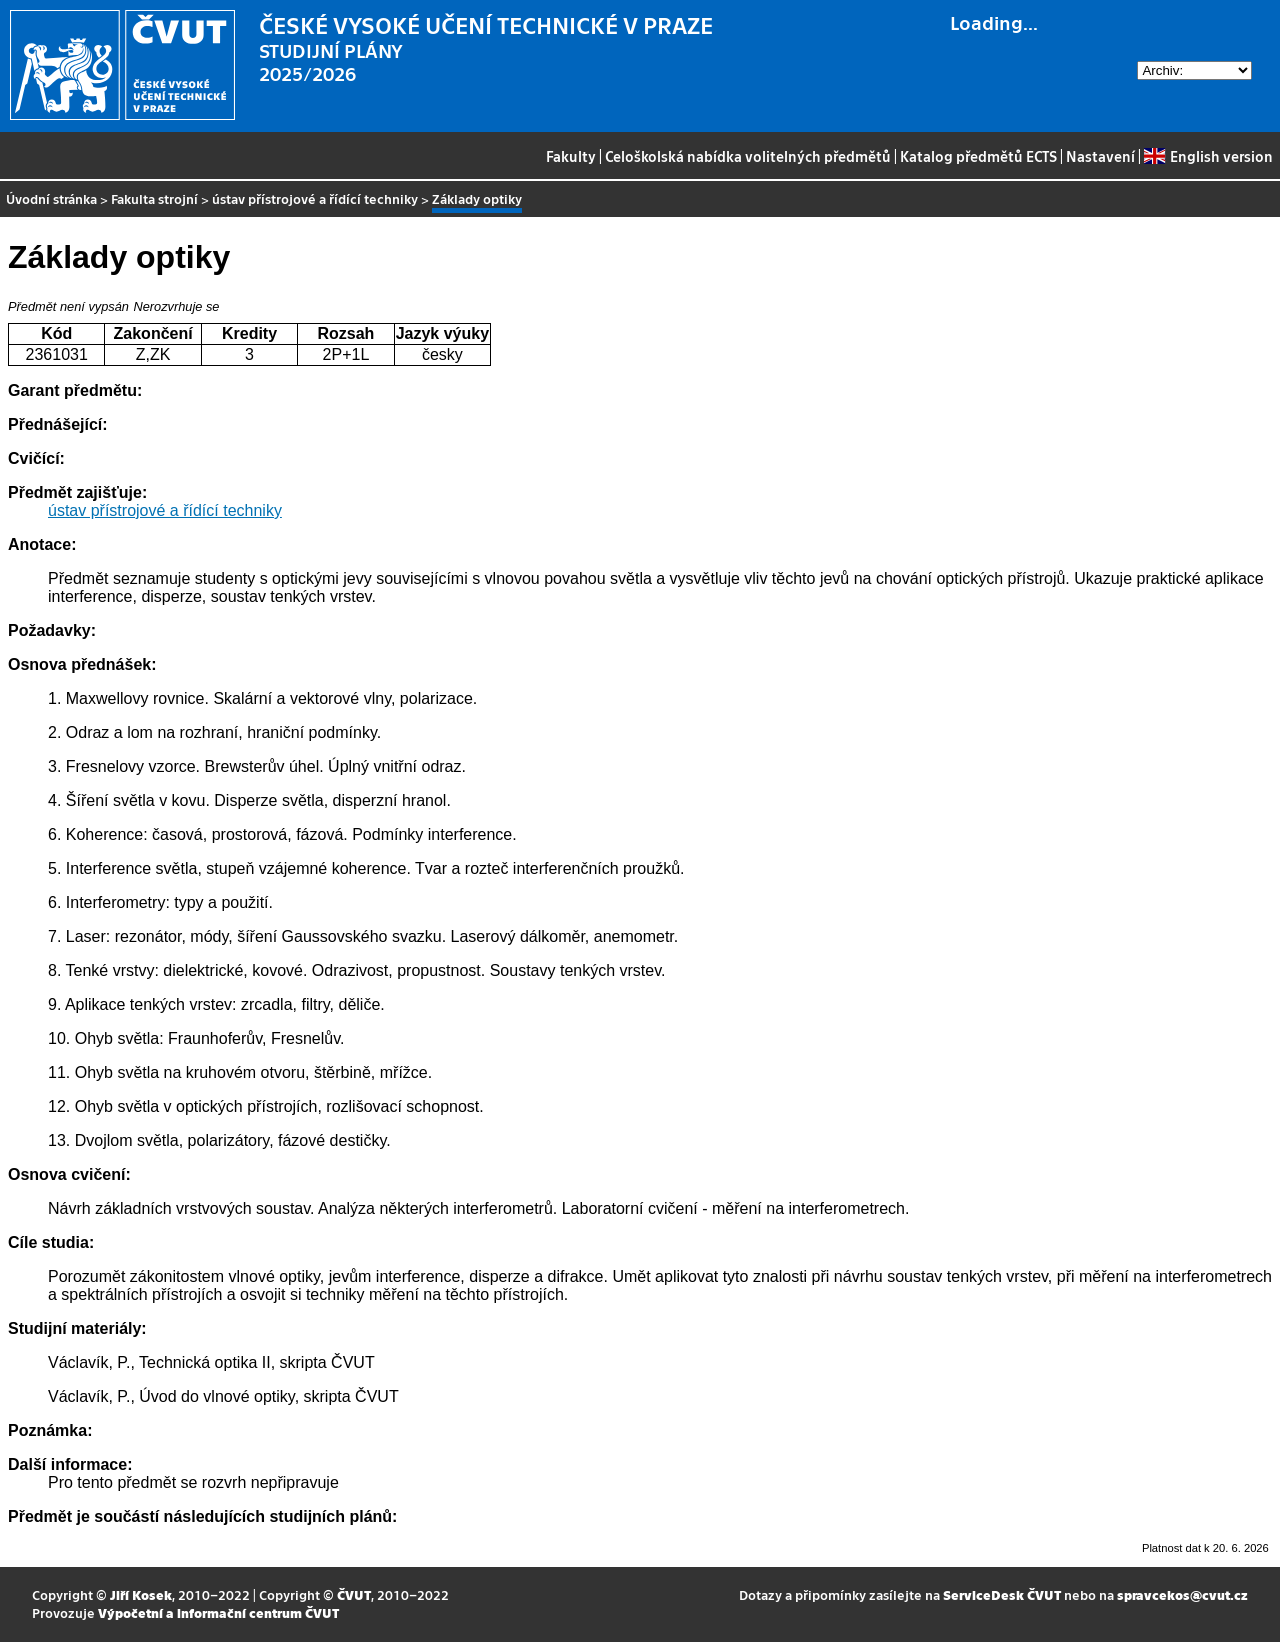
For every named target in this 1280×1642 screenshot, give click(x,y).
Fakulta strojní (154, 198)
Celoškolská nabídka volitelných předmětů (748, 156)
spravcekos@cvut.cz (1182, 1594)
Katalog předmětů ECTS (978, 156)
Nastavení (1100, 156)
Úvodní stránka (51, 198)
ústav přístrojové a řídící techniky (315, 198)
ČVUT (354, 1594)
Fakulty (571, 156)
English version (1208, 156)
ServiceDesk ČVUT (1002, 1594)
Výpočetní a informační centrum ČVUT (218, 1612)
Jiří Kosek (141, 1594)
